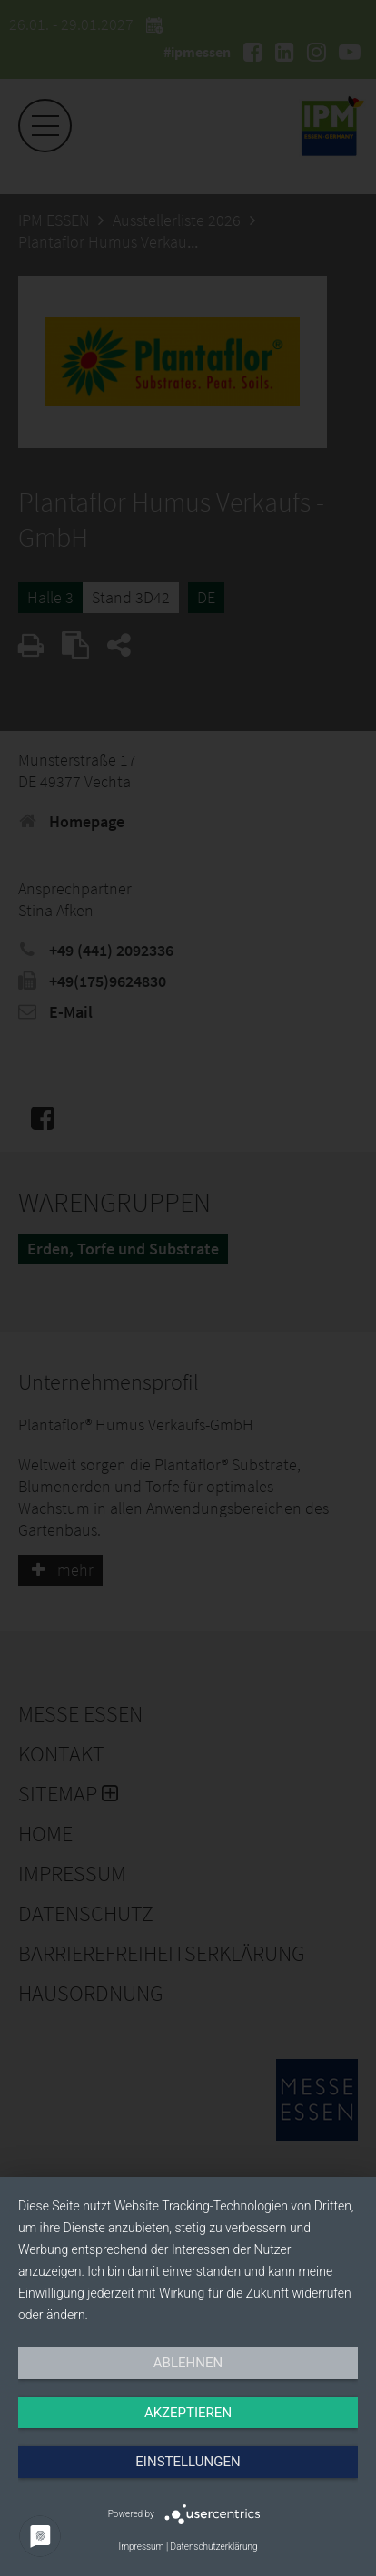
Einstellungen (187, 2462)
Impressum (140, 2547)
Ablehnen (188, 2363)
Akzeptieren (188, 2413)
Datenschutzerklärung (214, 2547)
